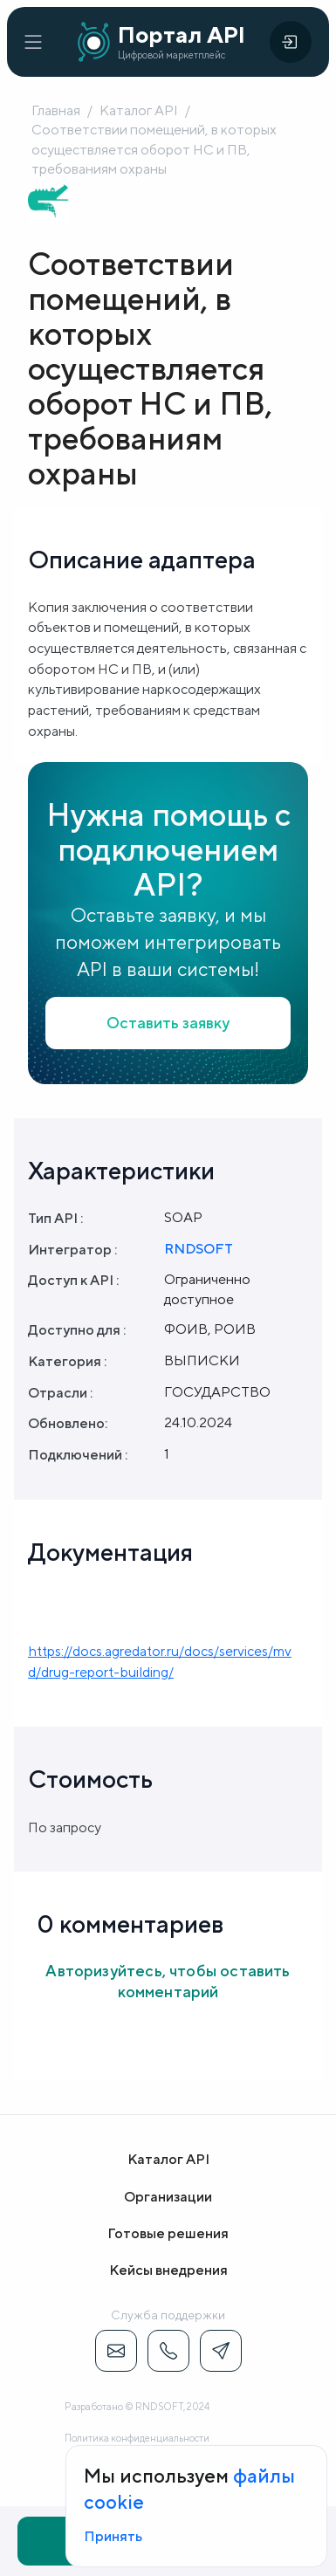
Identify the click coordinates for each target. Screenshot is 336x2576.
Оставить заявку (168, 1022)
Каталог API (138, 110)
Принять (113, 2536)
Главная (55, 110)
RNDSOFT (198, 1248)
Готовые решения (168, 2233)
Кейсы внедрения (168, 2270)
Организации (168, 2196)
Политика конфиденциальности (137, 2437)
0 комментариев (130, 1923)
